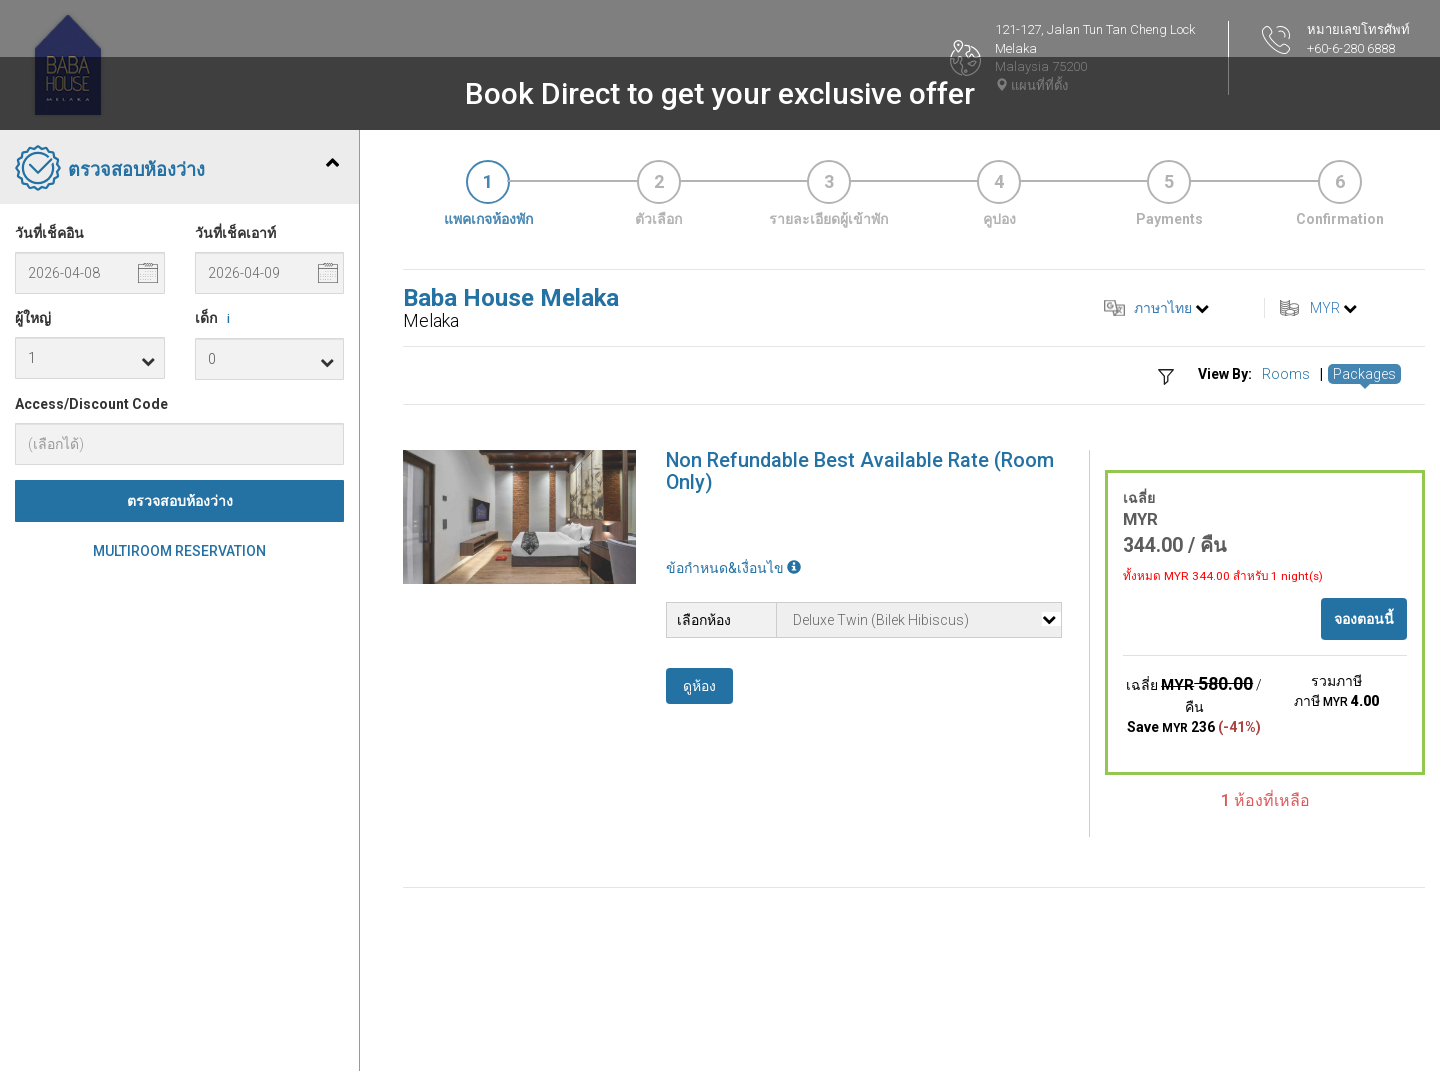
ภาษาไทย (1163, 308)
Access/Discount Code (91, 404)
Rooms (1286, 374)
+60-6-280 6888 (1351, 48)
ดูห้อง (699, 686)
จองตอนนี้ (1364, 619)
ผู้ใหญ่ (33, 318)
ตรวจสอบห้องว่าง (180, 501)
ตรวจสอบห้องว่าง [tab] (177, 170)
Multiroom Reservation (179, 551)
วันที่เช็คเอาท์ (235, 233)
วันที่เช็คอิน (49, 233)
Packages (1364, 374)
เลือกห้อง (704, 620)
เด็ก (216, 319)
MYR (1325, 308)
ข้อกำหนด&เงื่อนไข (733, 568)
